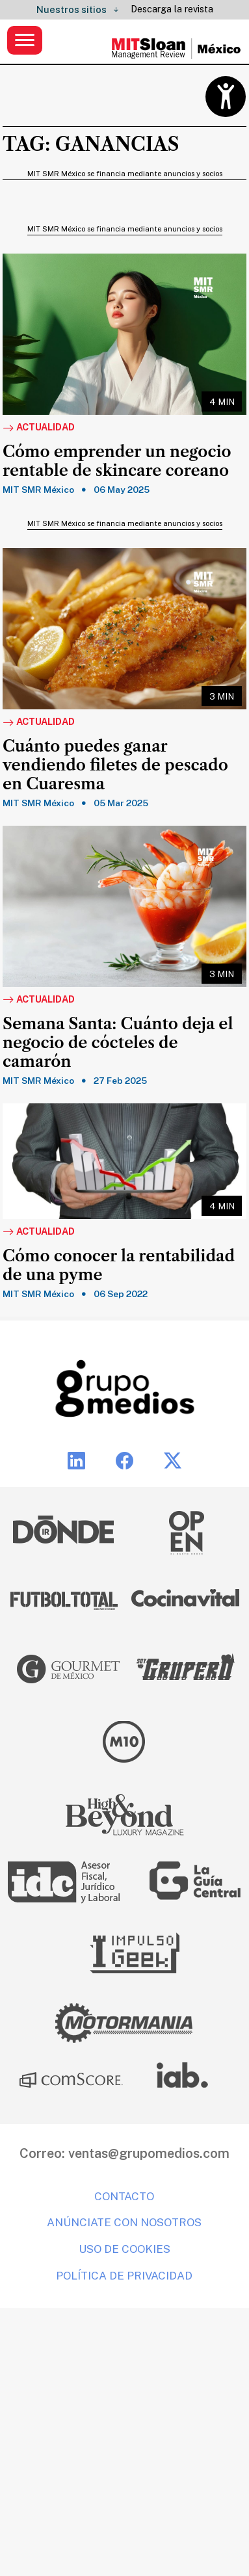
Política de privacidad (124, 2275)
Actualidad (39, 427)
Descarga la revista (172, 9)
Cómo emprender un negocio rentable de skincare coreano (117, 461)
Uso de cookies (124, 2248)
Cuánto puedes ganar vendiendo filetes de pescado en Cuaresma (115, 765)
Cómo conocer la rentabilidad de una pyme (119, 1265)
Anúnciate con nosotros (124, 2222)
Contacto (124, 2196)
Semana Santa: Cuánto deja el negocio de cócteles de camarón (118, 1043)
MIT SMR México (38, 489)
